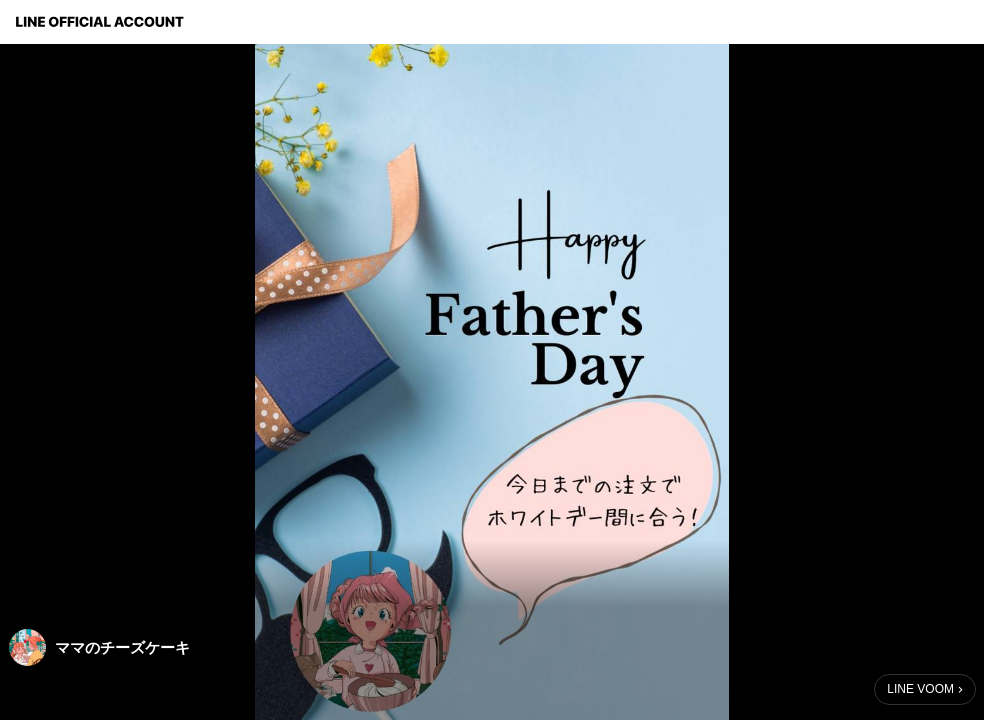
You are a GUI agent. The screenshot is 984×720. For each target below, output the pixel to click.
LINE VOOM (920, 689)
